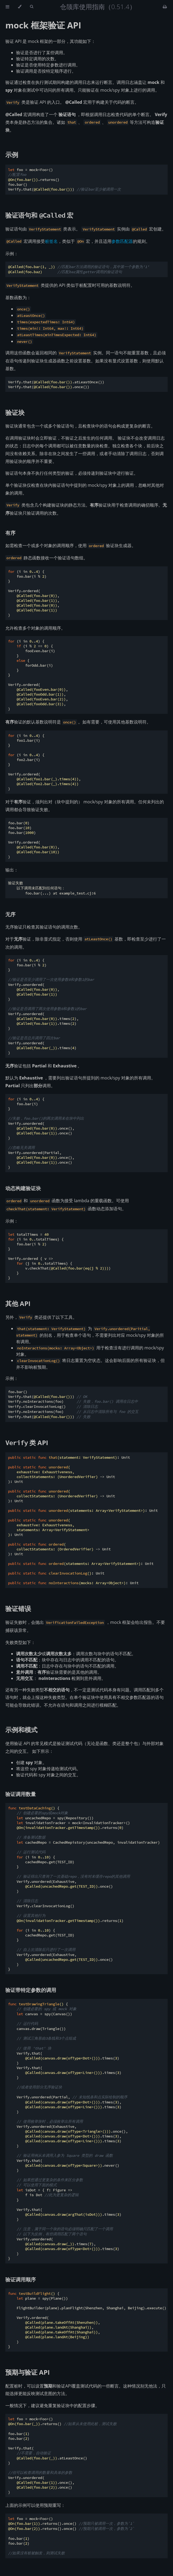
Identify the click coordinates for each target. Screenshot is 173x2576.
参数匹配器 (122, 241)
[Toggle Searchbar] (31, 6)
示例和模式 (21, 1729)
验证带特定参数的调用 (30, 1990)
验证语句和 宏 (39, 215)
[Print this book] (165, 7)
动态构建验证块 (23, 1188)
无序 (10, 914)
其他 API (17, 1303)
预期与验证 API (27, 2372)
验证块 (15, 412)
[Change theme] (20, 6)
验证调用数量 (20, 1794)
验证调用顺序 (20, 2279)
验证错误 (18, 1608)
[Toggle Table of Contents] (7, 6)
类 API (26, 1442)
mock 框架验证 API (43, 25)
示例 (11, 154)
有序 (10, 532)
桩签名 (51, 241)
